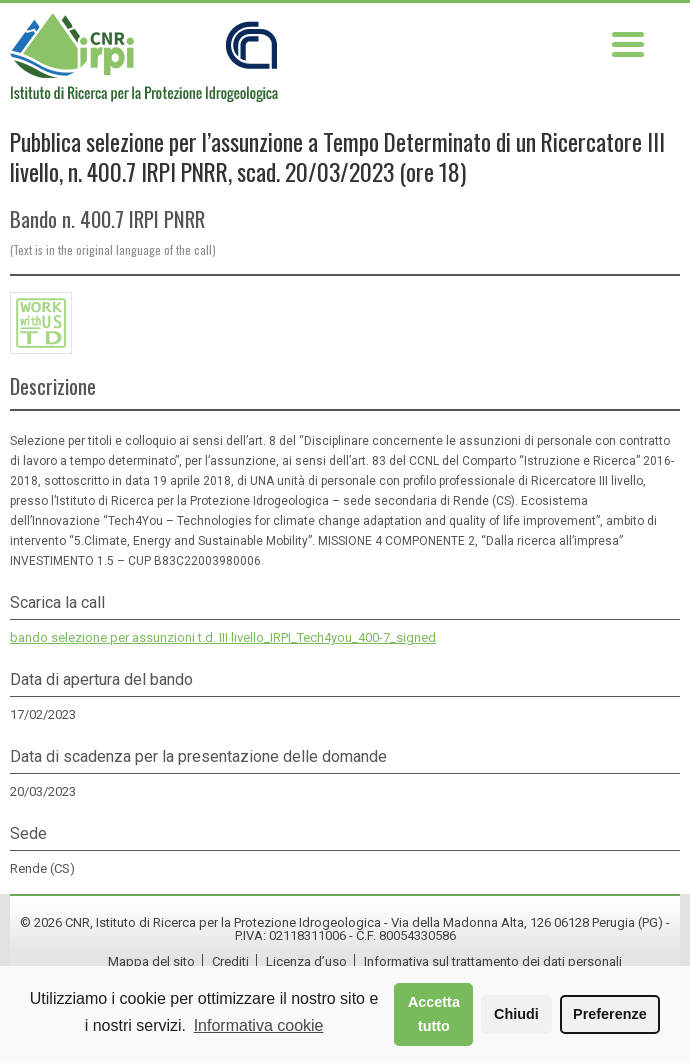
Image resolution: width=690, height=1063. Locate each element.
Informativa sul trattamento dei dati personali (493, 961)
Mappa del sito (151, 961)
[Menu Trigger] (628, 42)
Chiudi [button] (516, 1014)
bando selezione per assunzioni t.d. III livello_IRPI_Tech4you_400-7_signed (223, 637)
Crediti (230, 961)
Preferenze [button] (610, 1014)
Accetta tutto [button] (434, 1014)
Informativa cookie (259, 1025)
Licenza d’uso (306, 961)
